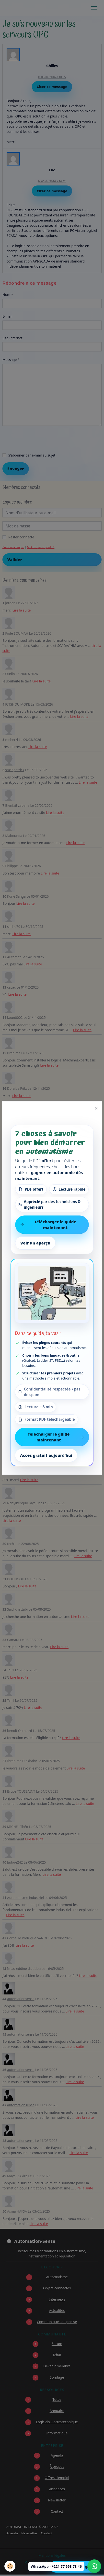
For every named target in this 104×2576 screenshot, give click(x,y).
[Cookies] (9, 2566)
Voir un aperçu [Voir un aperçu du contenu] (35, 1243)
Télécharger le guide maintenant (56, 1437)
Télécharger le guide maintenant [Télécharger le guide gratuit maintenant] (48, 1224)
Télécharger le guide (75, 2566)
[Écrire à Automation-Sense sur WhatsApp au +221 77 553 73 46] (94, 2566)
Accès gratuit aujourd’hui (46, 1455)
